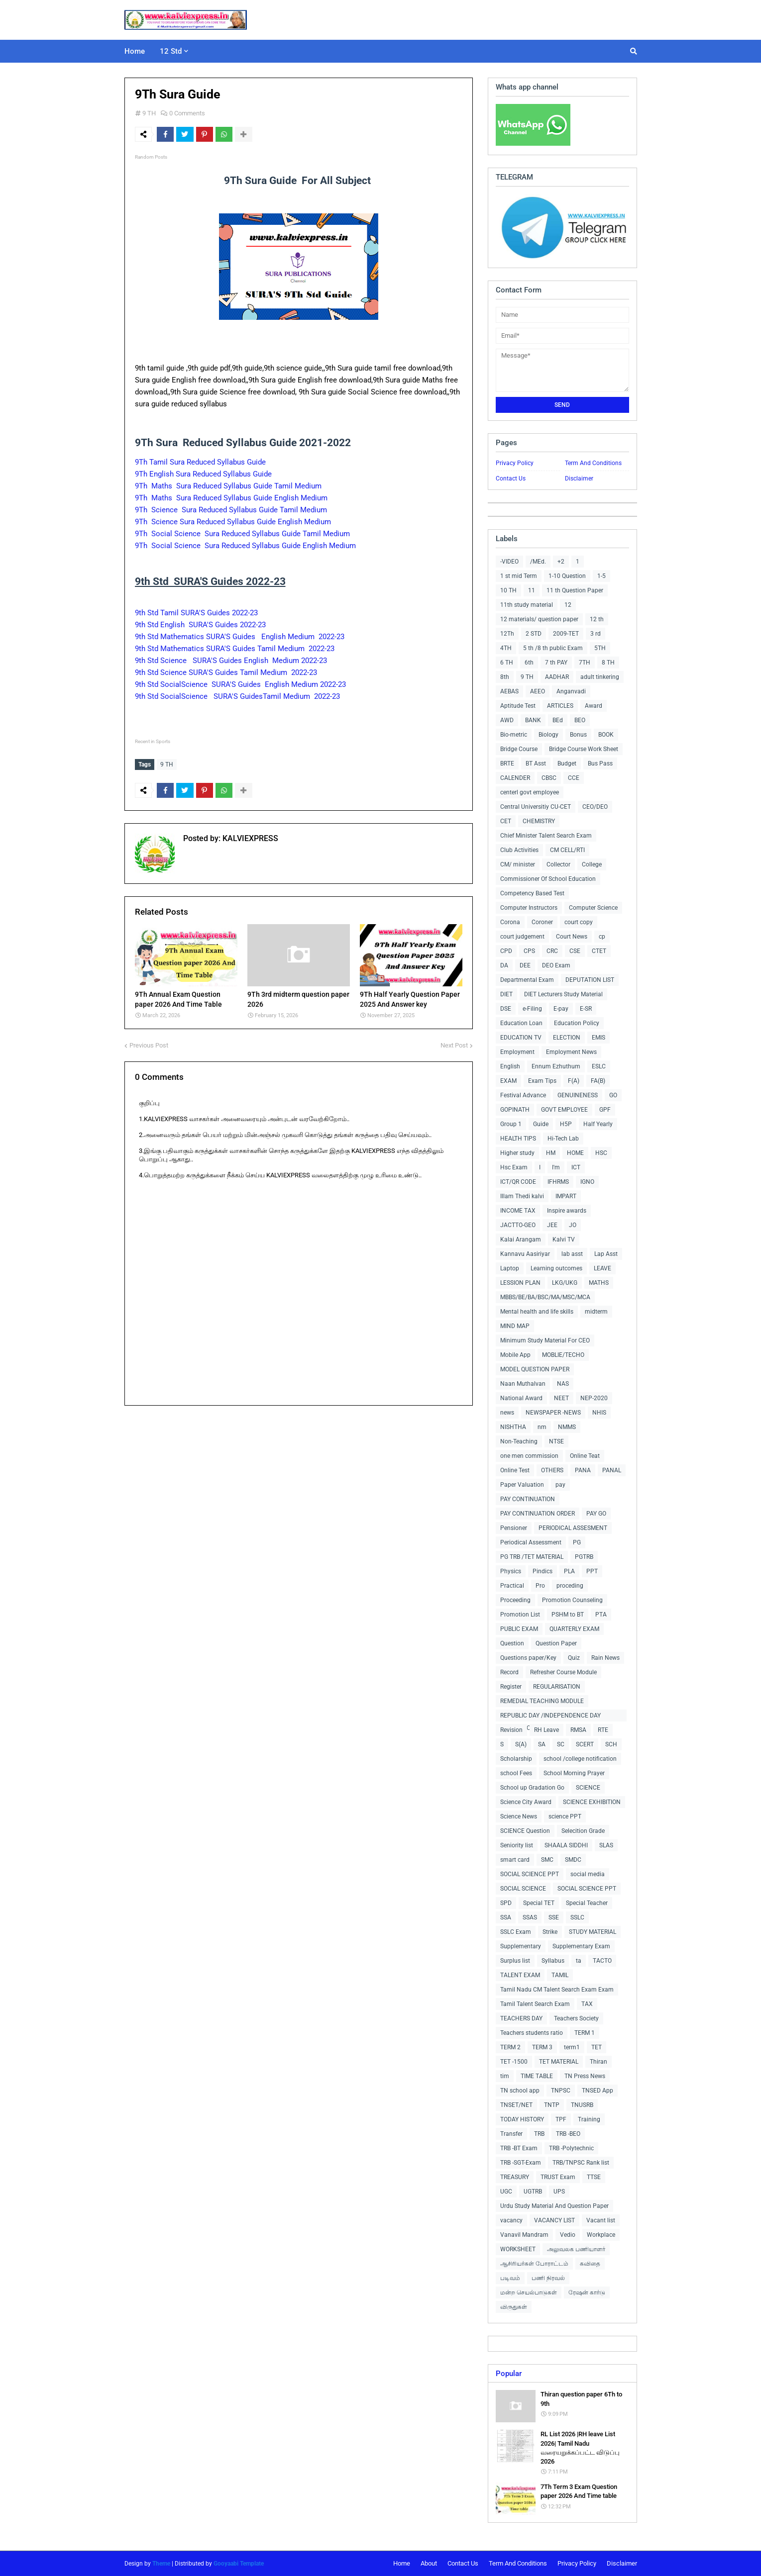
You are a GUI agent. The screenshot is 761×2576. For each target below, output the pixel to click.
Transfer (511, 2133)
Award (593, 705)
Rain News (605, 1657)
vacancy (511, 2220)
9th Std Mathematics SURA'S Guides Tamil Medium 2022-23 (234, 648)
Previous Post (148, 1044)
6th (529, 662)
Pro (540, 1585)
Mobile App (515, 1354)
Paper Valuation (522, 1484)
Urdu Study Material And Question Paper (554, 2205)
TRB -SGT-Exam (520, 2162)
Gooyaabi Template (239, 2563)
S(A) (521, 1744)
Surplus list (515, 1960)
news (507, 1412)
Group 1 (511, 1124)
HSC (601, 1152)
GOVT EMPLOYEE (564, 1109)
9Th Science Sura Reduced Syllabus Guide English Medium (234, 521)
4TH (506, 648)
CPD (506, 951)
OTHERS (552, 1470)
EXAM (508, 1080)
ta (578, 1960)
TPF (560, 2119)
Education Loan (521, 1023)
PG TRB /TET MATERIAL (531, 1556)
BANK (533, 720)
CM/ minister (517, 864)
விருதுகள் (513, 2306)
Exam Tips (542, 1080)
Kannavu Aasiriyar (525, 1253)
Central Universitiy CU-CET (535, 806)
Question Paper (556, 1643)
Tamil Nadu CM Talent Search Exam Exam (557, 1989)
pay (560, 1484)
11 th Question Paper (574, 590)
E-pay (560, 1008)
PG (577, 1542)
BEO (579, 720)
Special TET (538, 1903)
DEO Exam (556, 965)
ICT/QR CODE (518, 1181)
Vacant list (600, 2220)
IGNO (587, 1181)
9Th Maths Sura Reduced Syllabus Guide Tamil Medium (229, 485)
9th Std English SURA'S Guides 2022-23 (200, 624)
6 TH (506, 662)
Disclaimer (579, 478)
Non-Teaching (519, 1441)
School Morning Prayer (574, 1773)
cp (602, 936)
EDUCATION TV (521, 1037)
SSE (553, 1917)
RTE (603, 1729)
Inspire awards (566, 1210)
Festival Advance (523, 1095)
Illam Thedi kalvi (522, 1196)
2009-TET (566, 633)
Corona (510, 922)
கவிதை (590, 2263)
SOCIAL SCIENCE (523, 1888)
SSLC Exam (515, 1931)
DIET (506, 994)
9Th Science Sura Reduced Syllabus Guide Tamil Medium (232, 509)
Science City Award (525, 1802)
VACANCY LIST (554, 2220)
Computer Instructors (528, 907)
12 (567, 604)
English (510, 1066)
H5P (566, 1124)
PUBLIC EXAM (519, 1628)
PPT (592, 1571)
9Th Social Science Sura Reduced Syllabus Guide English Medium (246, 545)
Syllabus (553, 1960)
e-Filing (532, 1008)
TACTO (602, 1960)
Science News (518, 1816)
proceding (569, 1585)
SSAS (530, 1917)
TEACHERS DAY (521, 2018)
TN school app (520, 2090)
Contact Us (511, 478)
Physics (510, 1571)
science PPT (564, 1816)
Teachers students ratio (531, 2032)
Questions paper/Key (528, 1657)
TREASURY (514, 2177)
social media (587, 1874)
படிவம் (510, 2278)
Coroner (542, 922)
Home (401, 2563)
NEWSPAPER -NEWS (553, 1412)
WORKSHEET (518, 2249)
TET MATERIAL (558, 2061)
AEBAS (509, 691)
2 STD (534, 633)
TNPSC (560, 2090)
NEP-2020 (594, 1398)
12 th (597, 619)
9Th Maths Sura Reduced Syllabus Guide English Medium (232, 497)
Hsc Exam (514, 1167)
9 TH (149, 113)
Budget (566, 763)
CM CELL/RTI (567, 850)
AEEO (537, 691)
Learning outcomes (556, 1268)
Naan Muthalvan (522, 1383)
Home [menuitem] (134, 51)
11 (531, 590)
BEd (557, 720)
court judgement (522, 936)
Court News (571, 936)
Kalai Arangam (520, 1239)
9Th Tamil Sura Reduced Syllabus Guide (201, 462)
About (429, 2563)
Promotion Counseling (572, 1600)
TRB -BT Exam (519, 2148)
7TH (584, 662)
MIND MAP (515, 1326)
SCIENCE (588, 1787)
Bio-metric (513, 734)
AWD (507, 720)
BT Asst (536, 763)
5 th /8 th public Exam (553, 648)
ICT (575, 1167)
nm (542, 1427)
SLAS (606, 1845)
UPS (559, 2191)
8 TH (608, 662)
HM (550, 1152)
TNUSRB (582, 2104)
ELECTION (566, 1037)
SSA (505, 1917)
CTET (599, 951)
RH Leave (546, 1729)
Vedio (567, 2234)
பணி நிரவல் (548, 2278)
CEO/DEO (595, 806)
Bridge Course (519, 749)
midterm (596, 1311)
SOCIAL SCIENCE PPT (529, 1874)
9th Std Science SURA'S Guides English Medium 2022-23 (231, 660)
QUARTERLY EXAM (574, 1628)
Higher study (517, 1152)
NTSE (556, 1441)
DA (504, 965)
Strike (550, 1931)
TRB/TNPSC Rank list (580, 2162)
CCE (573, 777)
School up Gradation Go (532, 1787)
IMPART (565, 1196)
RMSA (578, 1729)
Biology (548, 734)
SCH (611, 1744)
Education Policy (576, 1023)
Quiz (574, 1657)
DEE (525, 965)
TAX (587, 2004)
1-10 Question (567, 575)
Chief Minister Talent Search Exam (546, 835)
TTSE (594, 2177)
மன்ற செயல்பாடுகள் (528, 2292)
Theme (161, 2563)
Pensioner (513, 1528)
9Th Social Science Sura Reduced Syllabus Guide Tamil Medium (243, 533)
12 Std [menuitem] (171, 51)
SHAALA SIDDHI (566, 1845)
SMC (547, 1859)
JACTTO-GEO (518, 1225)
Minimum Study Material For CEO (545, 1340)
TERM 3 (542, 2047)
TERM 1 (584, 2032)
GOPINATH (515, 1109)
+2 (560, 561)
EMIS (598, 1037)
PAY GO (596, 1513)
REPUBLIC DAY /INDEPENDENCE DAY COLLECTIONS (550, 1716)
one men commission (529, 1455)
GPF (605, 1109)
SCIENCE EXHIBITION (592, 1802)
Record (509, 1672)
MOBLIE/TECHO (563, 1354)
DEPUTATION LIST (589, 979)
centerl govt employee (529, 792)
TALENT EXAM (520, 1975)
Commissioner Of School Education (548, 878)
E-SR (586, 1008)
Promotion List (520, 1614)
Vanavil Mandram (524, 2234)
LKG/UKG (564, 1282)
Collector (558, 864)
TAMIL (559, 1975)
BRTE (507, 763)
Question (512, 1643)
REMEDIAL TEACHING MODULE (542, 1701)
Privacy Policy (515, 463)
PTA (601, 1614)
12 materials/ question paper (539, 619)
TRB (539, 2133)
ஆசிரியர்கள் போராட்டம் (534, 2263)
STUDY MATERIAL (592, 1931)
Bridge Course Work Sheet (583, 749)
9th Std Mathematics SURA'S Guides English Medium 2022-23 (239, 636)
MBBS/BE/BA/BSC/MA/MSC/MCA (545, 1297)
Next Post (454, 1044)
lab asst (572, 1253)
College (592, 864)
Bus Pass (600, 763)
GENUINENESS (577, 1095)
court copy (578, 922)
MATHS (599, 1282)
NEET (561, 1398)
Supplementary (520, 1946)
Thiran (598, 2061)
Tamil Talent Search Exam (535, 2004)
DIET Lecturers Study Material (563, 994)
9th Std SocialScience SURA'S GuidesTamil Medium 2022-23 (237, 696)
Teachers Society (576, 2018)
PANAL (611, 1470)
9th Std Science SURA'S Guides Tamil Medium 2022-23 (226, 672)
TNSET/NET (516, 2104)
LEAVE (602, 1268)
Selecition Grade (583, 1830)
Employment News (571, 1052)
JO (572, 1225)
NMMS (567, 1427)
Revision (511, 1729)
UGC (506, 2191)
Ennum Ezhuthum (556, 1066)
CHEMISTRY (539, 821)
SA (541, 1744)
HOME (575, 1152)
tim (504, 2076)
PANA (583, 1470)
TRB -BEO (568, 2133)
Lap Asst (606, 1253)
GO (613, 1095)
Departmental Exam (527, 979)
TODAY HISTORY (522, 2119)
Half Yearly (598, 1124)
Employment (517, 1052)
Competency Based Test (532, 893)
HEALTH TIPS (518, 1138)
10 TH (508, 590)
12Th (507, 633)
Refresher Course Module (563, 1672)
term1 (572, 2047)
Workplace (601, 2234)
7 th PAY (556, 662)
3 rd (595, 633)
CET (505, 821)
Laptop (509, 1268)
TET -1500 (514, 2061)
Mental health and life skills (536, 1311)
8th (504, 676)
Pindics (542, 1571)
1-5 (601, 575)
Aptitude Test (518, 705)
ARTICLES (560, 705)
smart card (515, 1859)
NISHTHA (513, 1427)
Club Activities (519, 850)
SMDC (573, 1859)
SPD (506, 1903)
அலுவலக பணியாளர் (576, 2249)
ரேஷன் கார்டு (586, 2292)
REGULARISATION (556, 1686)
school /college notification (580, 1758)
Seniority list (516, 1845)
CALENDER (515, 777)
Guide (540, 1124)
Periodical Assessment (530, 1542)
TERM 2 (510, 2047)
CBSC (549, 777)
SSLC (577, 1917)
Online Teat (585, 1455)
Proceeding (515, 1600)
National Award (521, 1398)
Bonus (578, 734)
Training (589, 2119)
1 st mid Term (518, 575)
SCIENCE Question (525, 1830)
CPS (529, 951)
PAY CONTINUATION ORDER (537, 1513)
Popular (509, 2373)
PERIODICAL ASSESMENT (573, 1528)
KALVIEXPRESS (249, 838)
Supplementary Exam (581, 1946)
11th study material (526, 604)
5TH (600, 648)
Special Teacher (587, 1903)
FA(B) (598, 1080)
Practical (512, 1585)
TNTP (551, 2104)
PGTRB (584, 1556)
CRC (552, 951)
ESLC (599, 1066)
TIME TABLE (537, 2076)
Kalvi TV (563, 1239)
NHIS (599, 1412)
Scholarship (516, 1758)
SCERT (585, 1744)
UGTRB (533, 2191)
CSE (574, 951)
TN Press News (584, 2076)
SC (560, 1744)
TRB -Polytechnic (571, 2148)
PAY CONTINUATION (527, 1499)
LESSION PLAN (520, 1282)
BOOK (606, 734)
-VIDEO (509, 561)
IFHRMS (558, 1181)
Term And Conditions (593, 463)
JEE (552, 1225)
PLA (569, 1571)
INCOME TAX (518, 1210)
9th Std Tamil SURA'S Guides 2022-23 (196, 612)
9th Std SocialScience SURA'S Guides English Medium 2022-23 (240, 684)
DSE (505, 1008)
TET (596, 2047)
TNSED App (597, 2090)
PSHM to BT (567, 1614)
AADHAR (557, 676)
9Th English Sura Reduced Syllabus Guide (204, 474)
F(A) (573, 1080)
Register (511, 1686)
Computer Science (593, 907)
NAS (563, 1383)
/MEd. (538, 561)
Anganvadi (571, 691)
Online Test (515, 1470)
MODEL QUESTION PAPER (534, 1369)
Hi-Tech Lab (563, 1138)
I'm (556, 1167)
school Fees (516, 1773)
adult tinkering (599, 676)
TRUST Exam (558, 2177)
